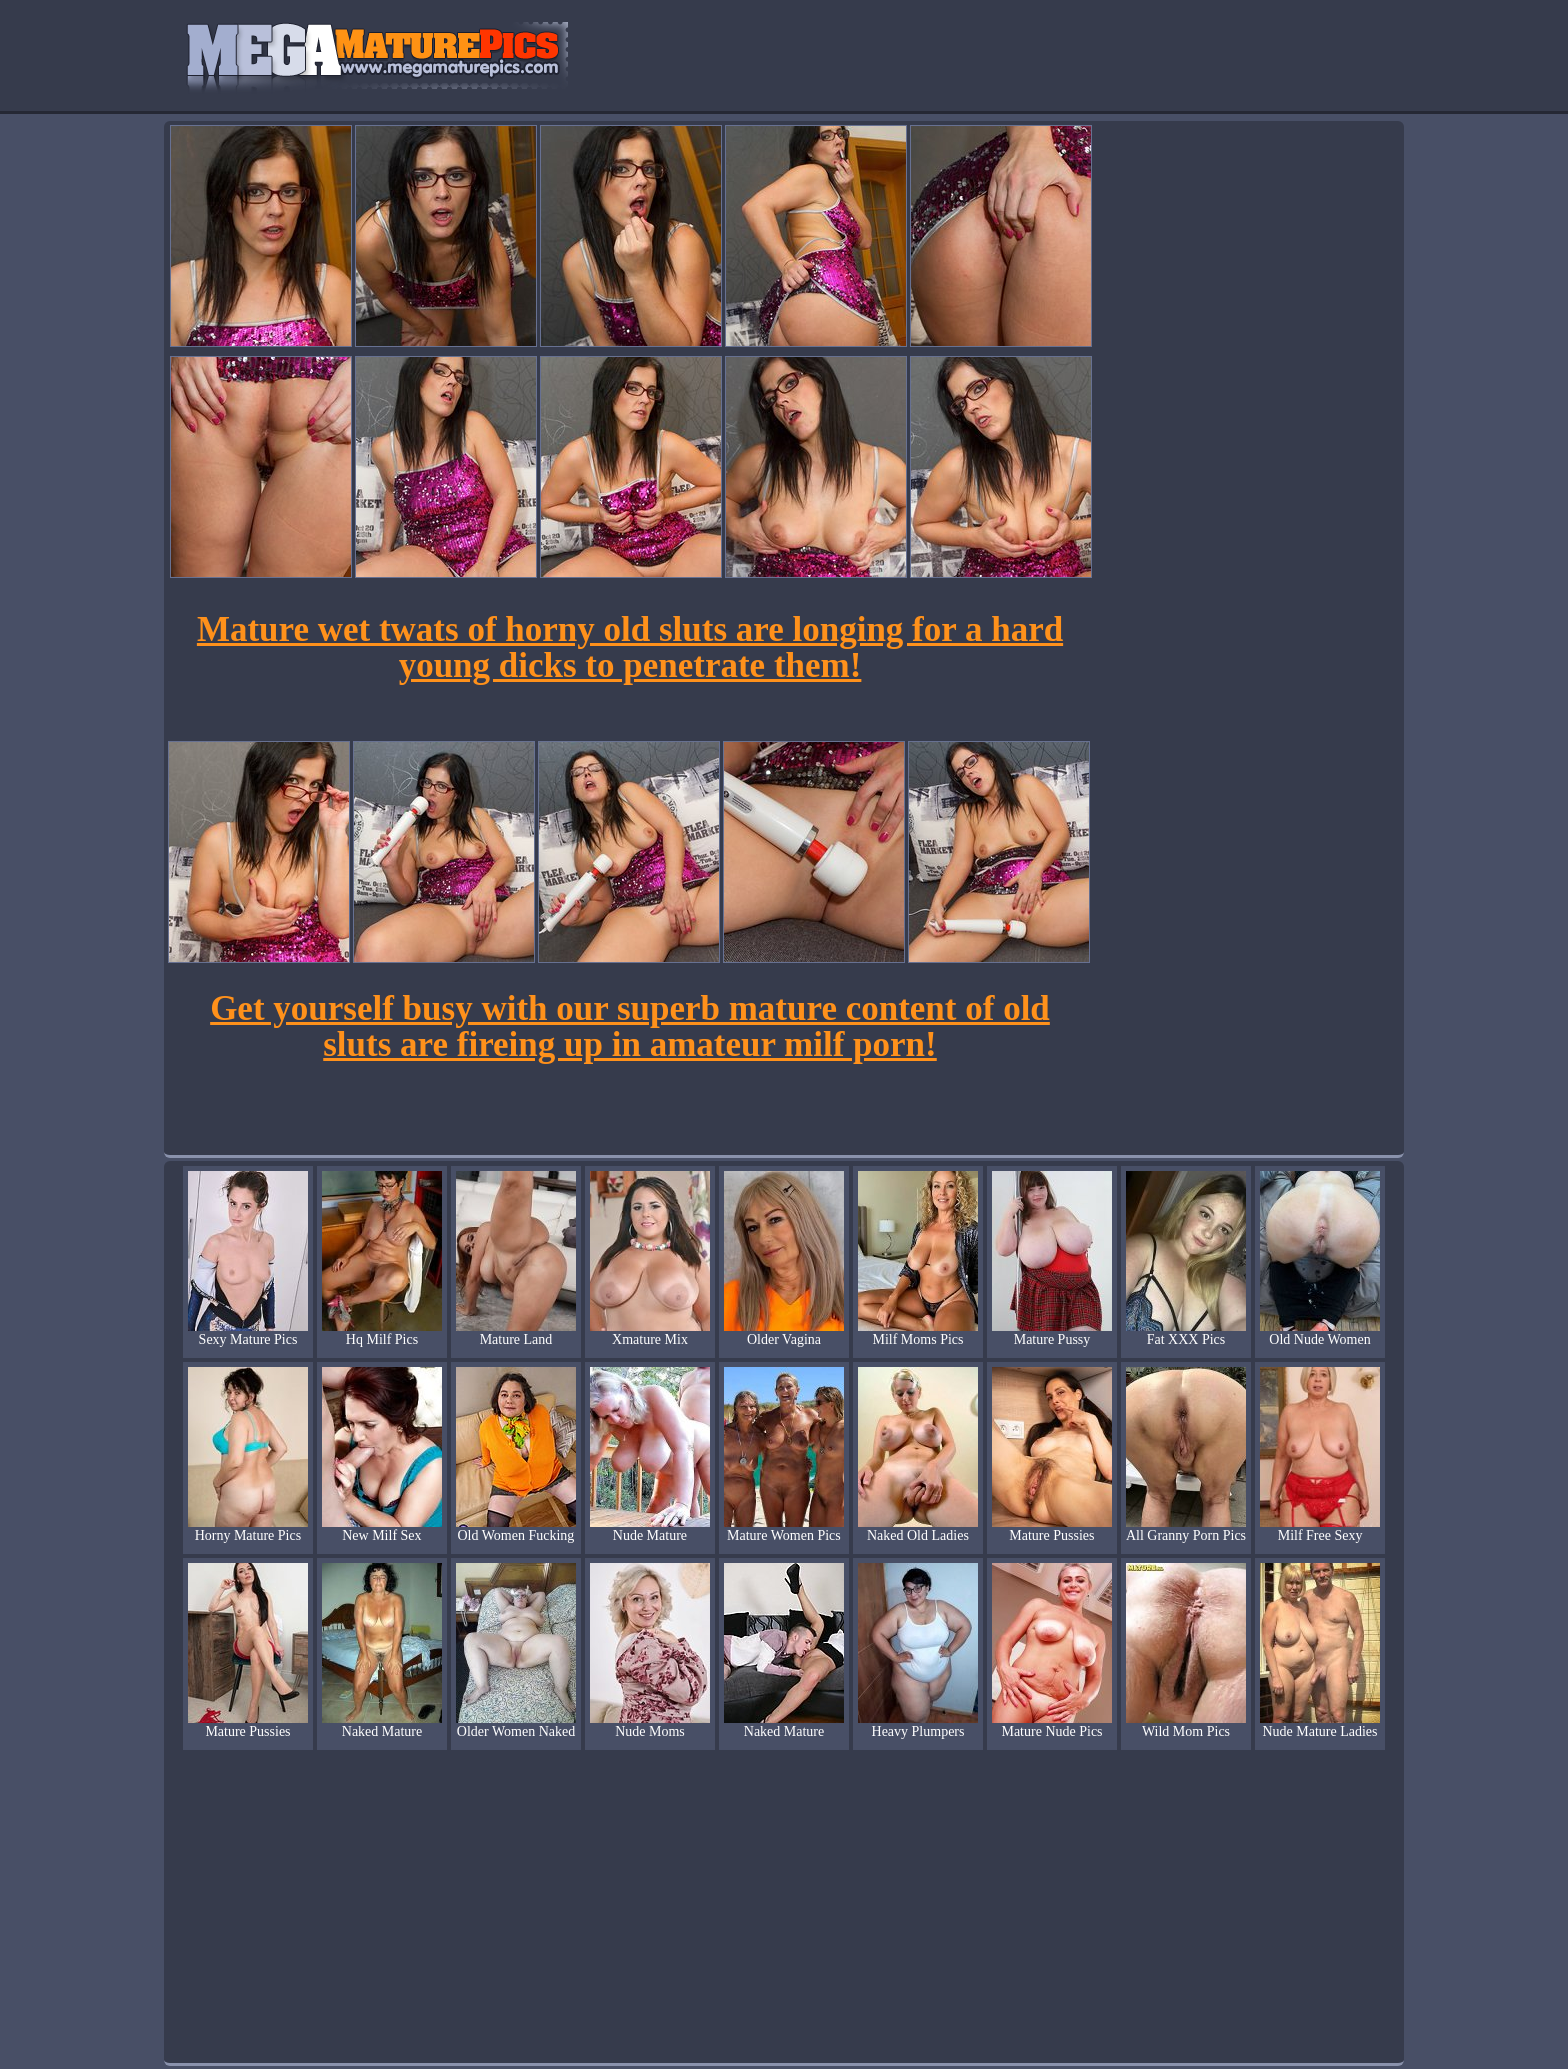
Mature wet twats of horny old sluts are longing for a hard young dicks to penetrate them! (630, 647)
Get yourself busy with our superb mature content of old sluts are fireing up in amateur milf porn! (630, 1026)
